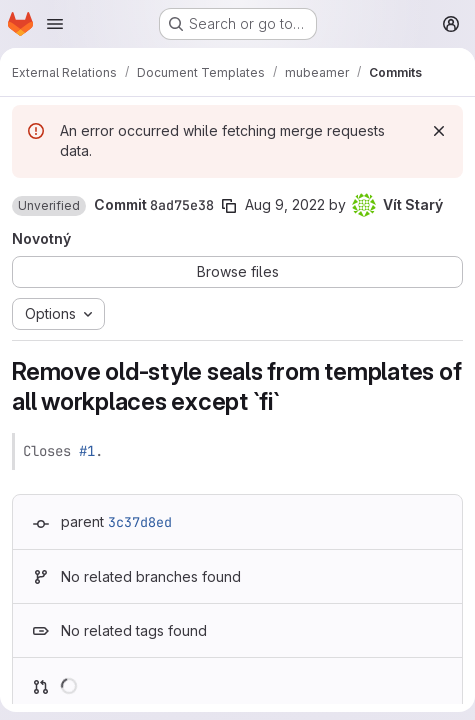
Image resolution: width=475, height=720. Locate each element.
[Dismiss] (439, 131)
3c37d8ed (140, 522)
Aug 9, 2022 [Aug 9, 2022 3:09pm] (285, 204)
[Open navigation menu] (55, 24)
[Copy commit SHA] (229, 206)
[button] (49, 206)
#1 (87, 451)
